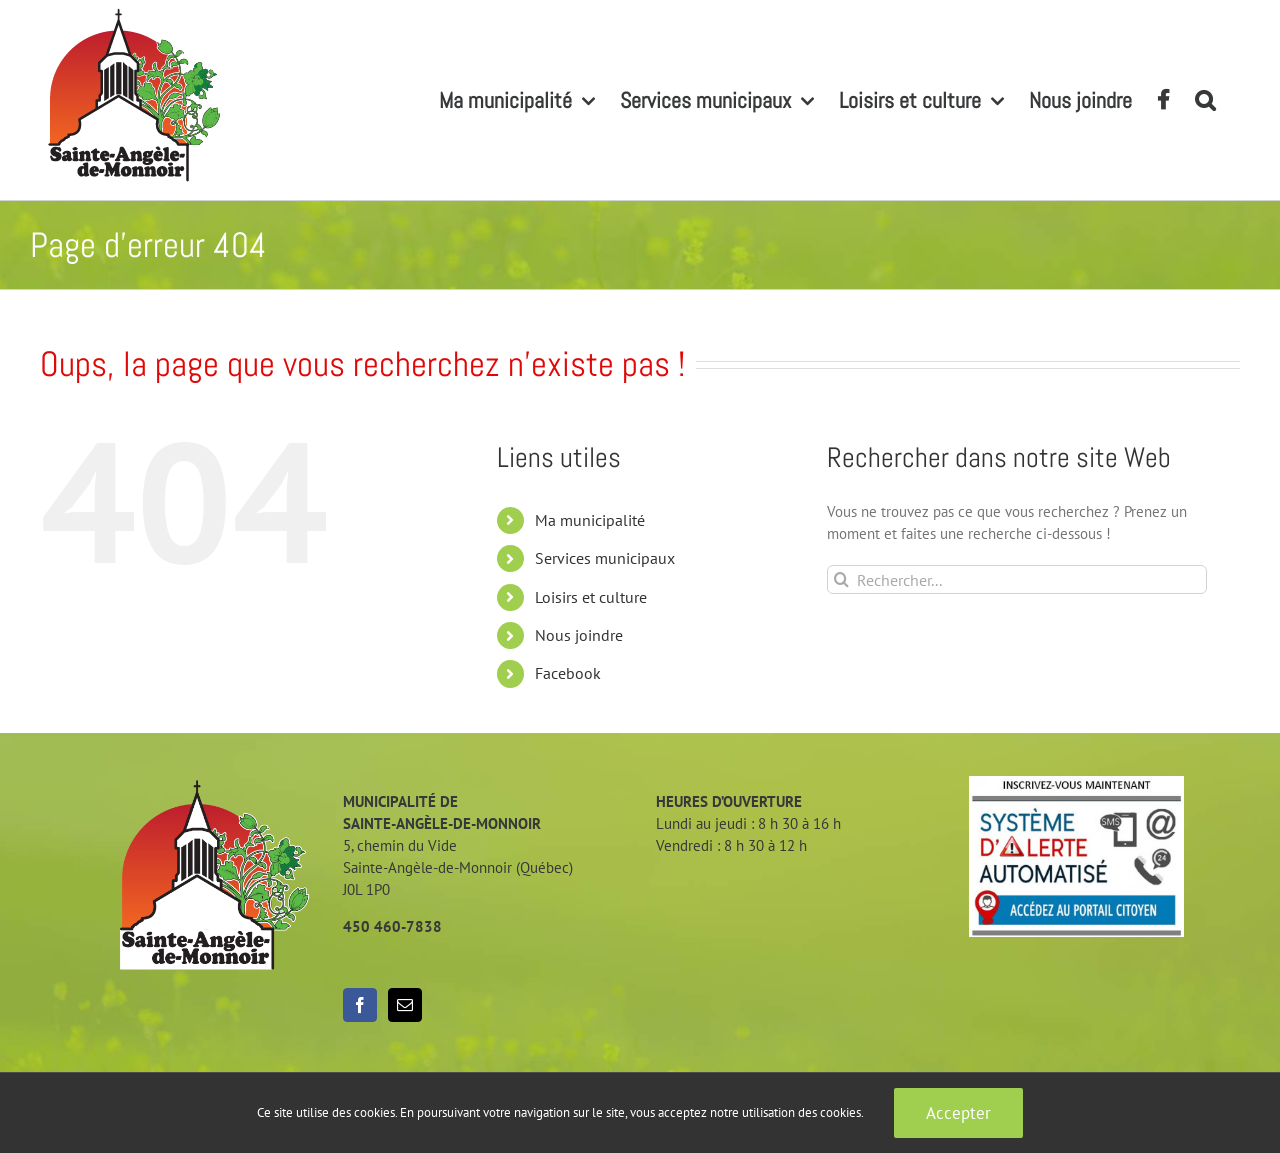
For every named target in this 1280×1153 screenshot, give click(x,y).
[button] (1205, 100)
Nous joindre (579, 635)
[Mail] (405, 1005)
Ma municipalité (590, 520)
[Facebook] (360, 1005)
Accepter (958, 1113)
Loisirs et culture (591, 597)
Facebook (568, 673)
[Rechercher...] (1017, 579)
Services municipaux (605, 558)
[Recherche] (841, 579)
